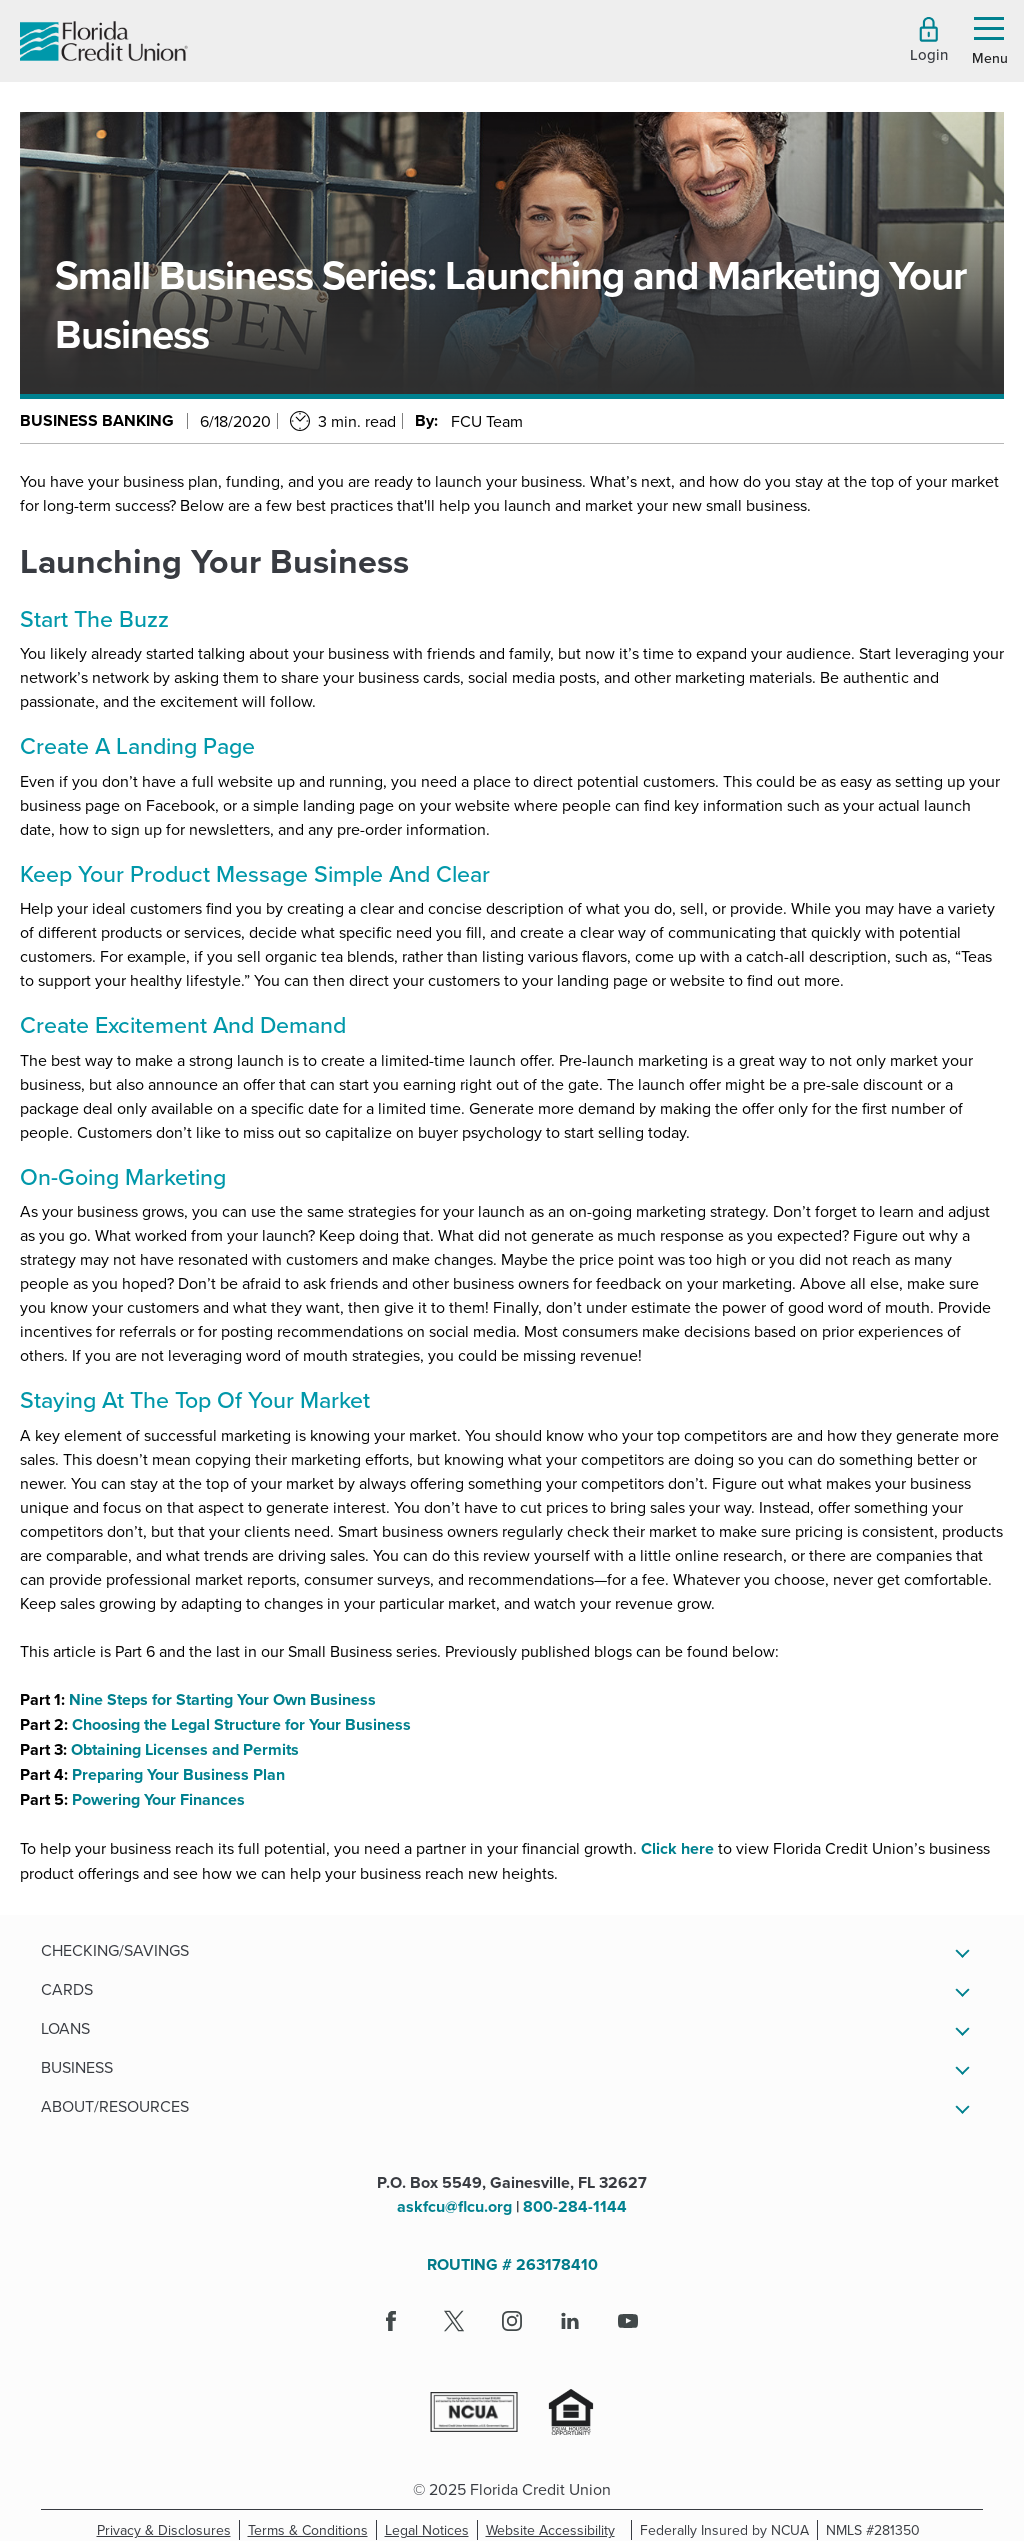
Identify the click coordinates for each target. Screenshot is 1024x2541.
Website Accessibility (554, 2530)
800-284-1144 (575, 2206)
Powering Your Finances (158, 1799)
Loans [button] (65, 2028)
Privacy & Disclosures (164, 2530)
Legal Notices (431, 2530)
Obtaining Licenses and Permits (185, 1749)
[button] (929, 40)
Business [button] (77, 2067)
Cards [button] (67, 1989)
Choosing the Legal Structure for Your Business (241, 1724)
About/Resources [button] (115, 2106)
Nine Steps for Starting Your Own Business (222, 1699)
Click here (677, 1848)
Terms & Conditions (312, 2530)
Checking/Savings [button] (115, 1950)
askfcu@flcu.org (454, 2206)
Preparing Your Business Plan (178, 1774)
